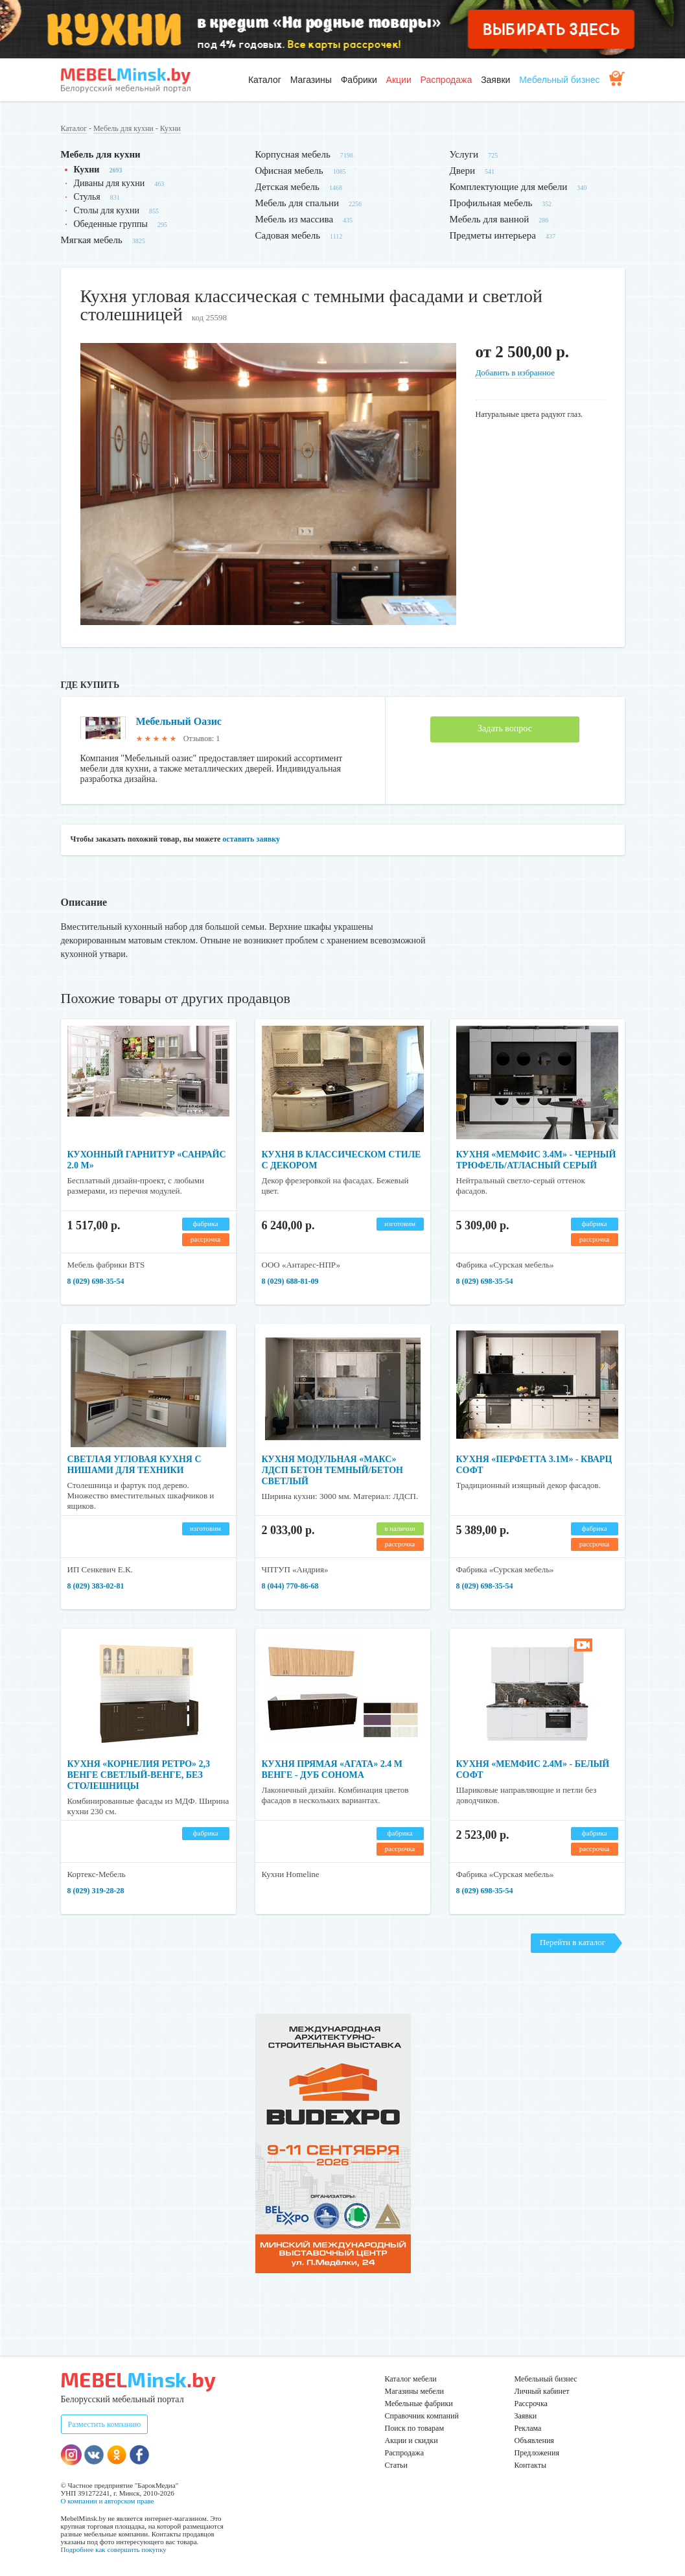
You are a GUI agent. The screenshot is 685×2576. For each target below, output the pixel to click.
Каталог (264, 80)
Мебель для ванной (489, 219)
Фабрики (359, 80)
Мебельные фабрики (419, 2403)
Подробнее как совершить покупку (114, 2549)
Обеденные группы (111, 224)
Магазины (311, 80)
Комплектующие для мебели (509, 187)
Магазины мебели (415, 2391)
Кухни (170, 128)
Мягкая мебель (91, 240)
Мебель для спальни (297, 203)
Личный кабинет (542, 2391)
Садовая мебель (288, 235)
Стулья (87, 197)
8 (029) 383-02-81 (95, 1585)
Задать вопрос (505, 728)
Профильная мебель (491, 203)
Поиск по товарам (415, 2428)
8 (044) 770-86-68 (290, 1585)
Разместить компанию (104, 2424)
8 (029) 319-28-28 (95, 1890)
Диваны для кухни (109, 183)
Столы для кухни (106, 210)
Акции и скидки (411, 2440)
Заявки (495, 80)
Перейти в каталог (572, 1942)
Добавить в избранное (515, 372)
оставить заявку (251, 839)
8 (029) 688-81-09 (290, 1281)
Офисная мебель (289, 170)
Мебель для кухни (123, 128)
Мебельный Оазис (179, 721)
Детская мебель (287, 187)
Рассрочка (531, 2403)
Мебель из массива (294, 219)
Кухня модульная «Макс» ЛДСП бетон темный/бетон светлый (332, 1470)
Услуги (464, 154)
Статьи (396, 2465)
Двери (462, 170)
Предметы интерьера (493, 235)
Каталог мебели (411, 2378)
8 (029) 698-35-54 (95, 1281)
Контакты (531, 2465)
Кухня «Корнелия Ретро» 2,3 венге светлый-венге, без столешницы (139, 1775)
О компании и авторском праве (107, 2501)
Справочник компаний (422, 2415)
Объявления (534, 2440)
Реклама (528, 2428)
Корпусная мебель (293, 154)
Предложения (537, 2452)
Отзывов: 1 (201, 738)
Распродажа (446, 80)
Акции (399, 80)
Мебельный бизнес (559, 80)
